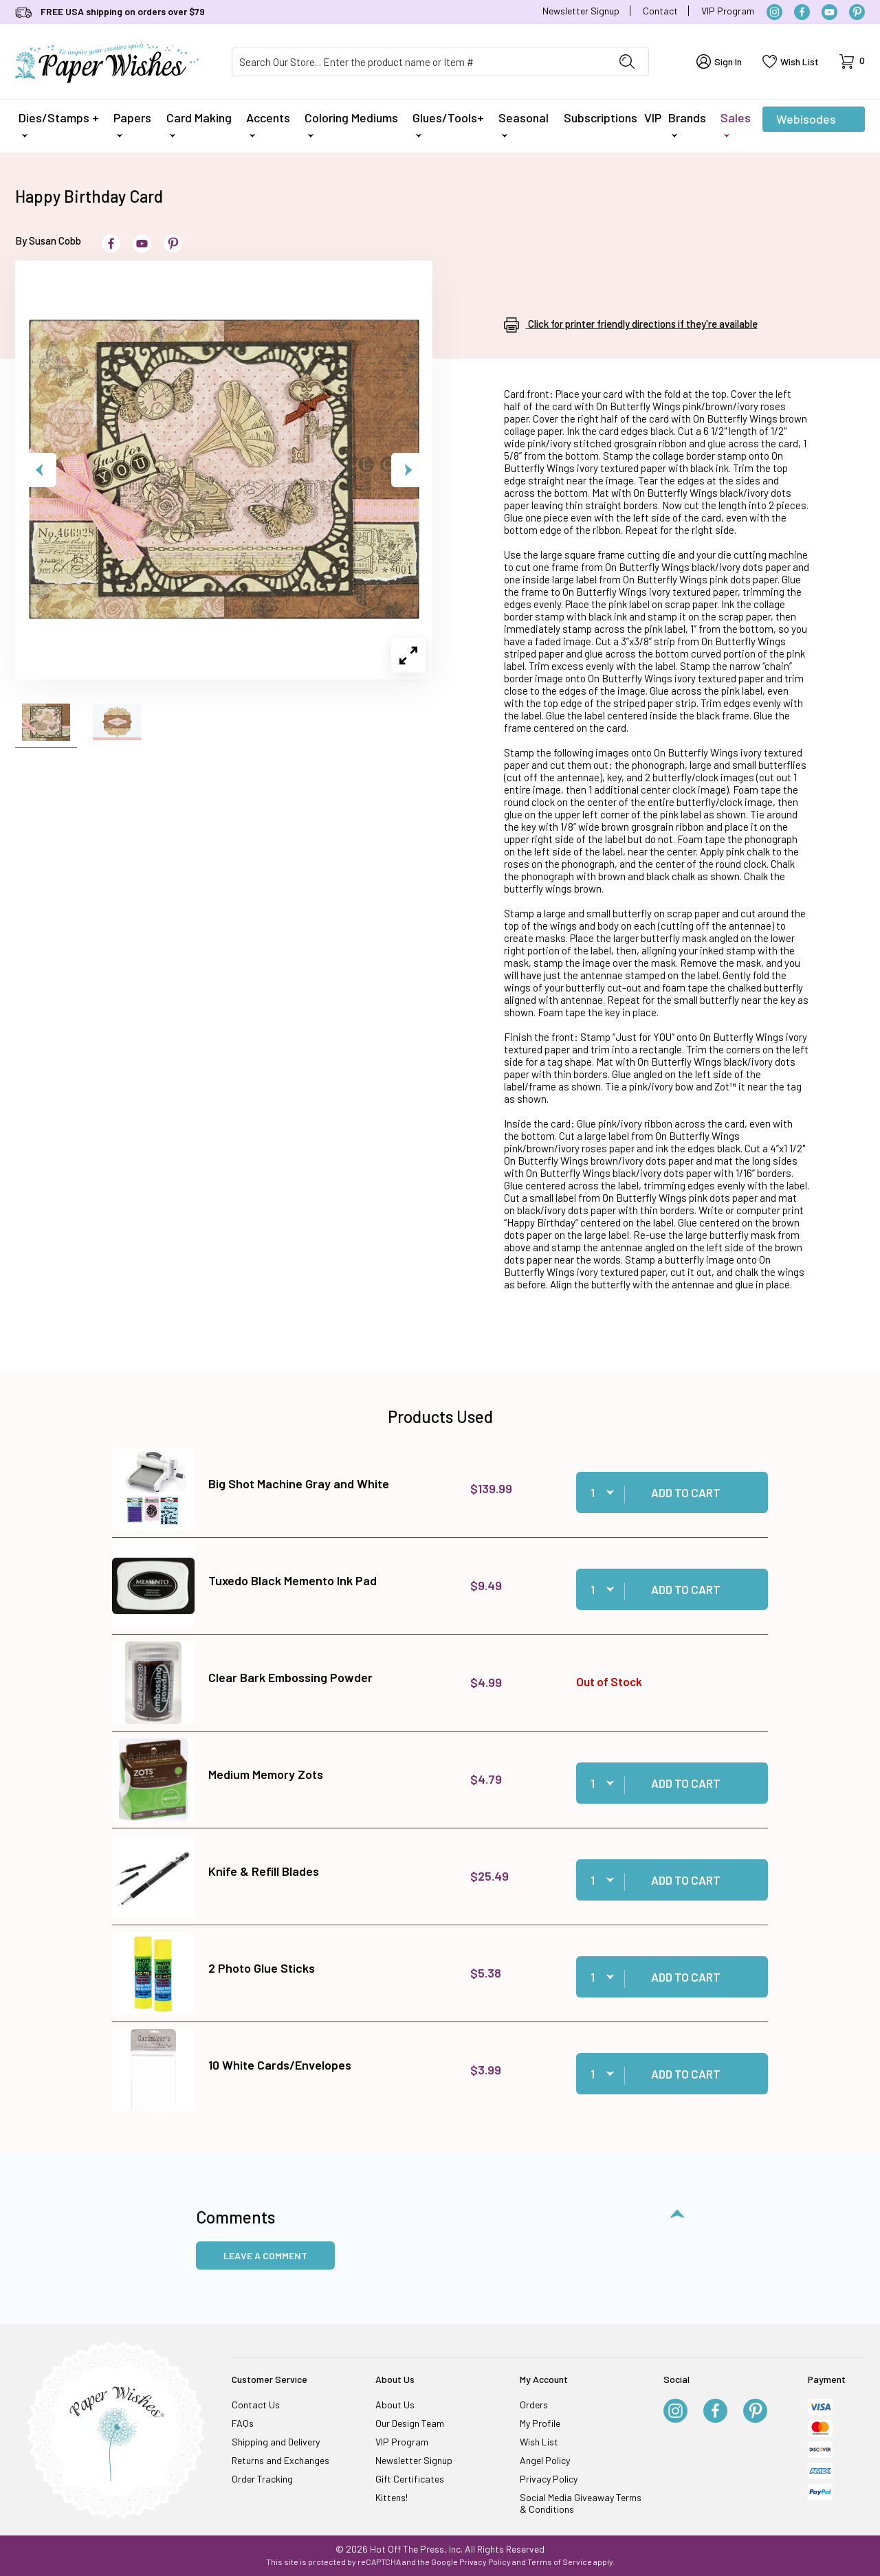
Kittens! (391, 2497)
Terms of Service (559, 2561)
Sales (735, 123)
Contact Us (256, 2404)
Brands (687, 123)
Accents (268, 123)
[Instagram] (774, 12)
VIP (652, 117)
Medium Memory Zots (265, 1774)
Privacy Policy (549, 2479)
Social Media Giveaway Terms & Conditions (580, 2503)
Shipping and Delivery (276, 2442)
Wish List (539, 2442)
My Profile (540, 2423)
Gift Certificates (409, 2479)
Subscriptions (600, 117)
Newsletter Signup (580, 10)
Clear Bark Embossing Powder (290, 1677)
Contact (660, 10)
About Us (395, 2404)
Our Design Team (409, 2423)
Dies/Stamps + (59, 123)
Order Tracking (262, 2479)
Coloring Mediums (351, 123)
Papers (132, 123)
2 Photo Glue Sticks (261, 1967)
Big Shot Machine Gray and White (298, 1483)
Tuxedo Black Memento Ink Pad (292, 1580)
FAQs (243, 2423)
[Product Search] (419, 61)
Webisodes (806, 121)
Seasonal (523, 123)
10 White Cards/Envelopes (279, 2064)
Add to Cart (685, 1492)
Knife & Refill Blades (263, 1871)
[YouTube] (829, 12)
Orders (534, 2404)
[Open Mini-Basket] (852, 61)
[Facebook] (802, 12)
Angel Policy (545, 2460)
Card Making (199, 123)
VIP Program (727, 10)
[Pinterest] (857, 12)
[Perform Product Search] (627, 61)
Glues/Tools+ (448, 123)
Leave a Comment (265, 2255)
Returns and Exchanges (280, 2460)
